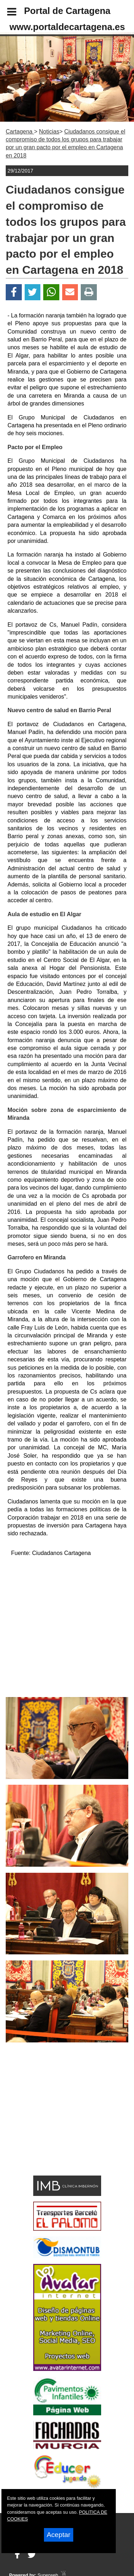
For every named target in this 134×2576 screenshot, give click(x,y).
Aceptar (58, 2534)
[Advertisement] (56, 2121)
